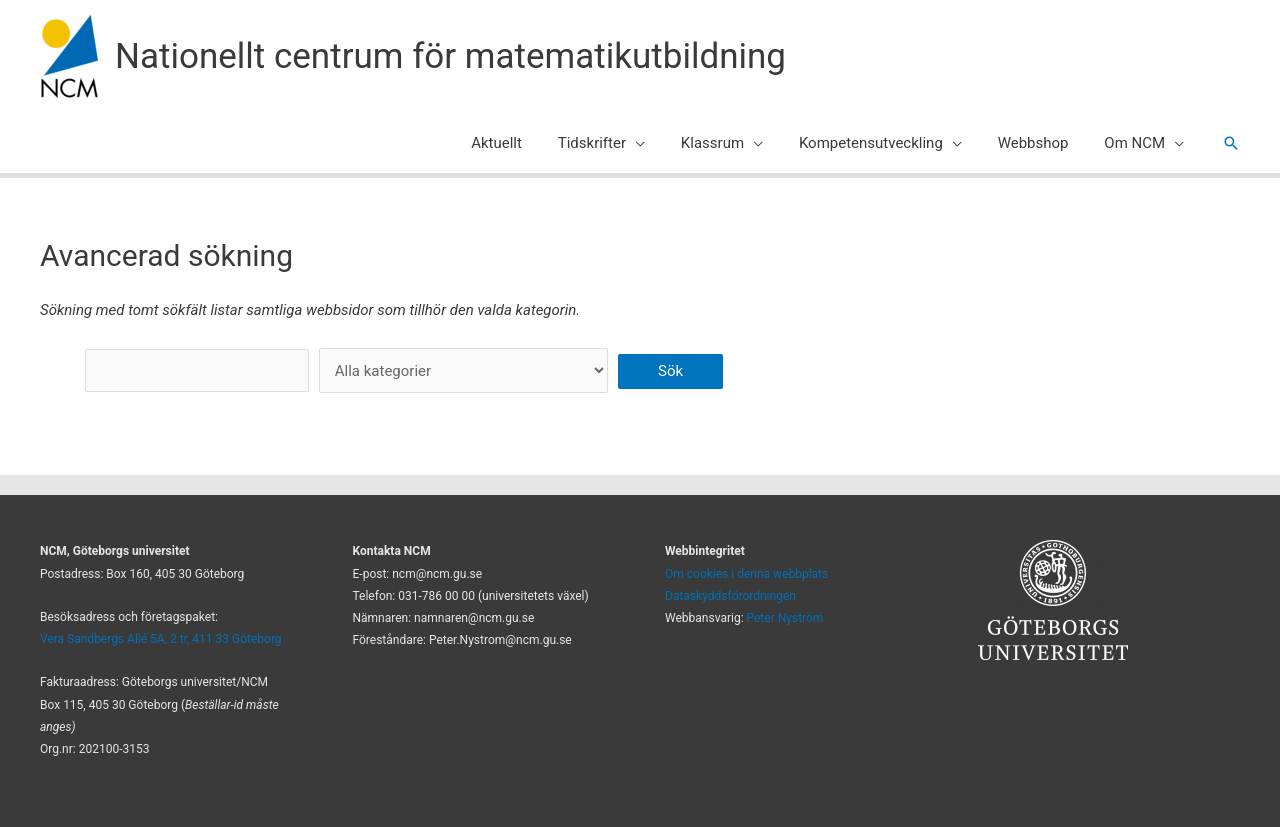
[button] (1231, 143)
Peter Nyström (785, 618)
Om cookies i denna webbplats (746, 574)
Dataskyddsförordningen (730, 596)
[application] (661, 143)
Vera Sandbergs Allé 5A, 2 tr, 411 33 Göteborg (161, 639)
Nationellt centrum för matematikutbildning (450, 56)
